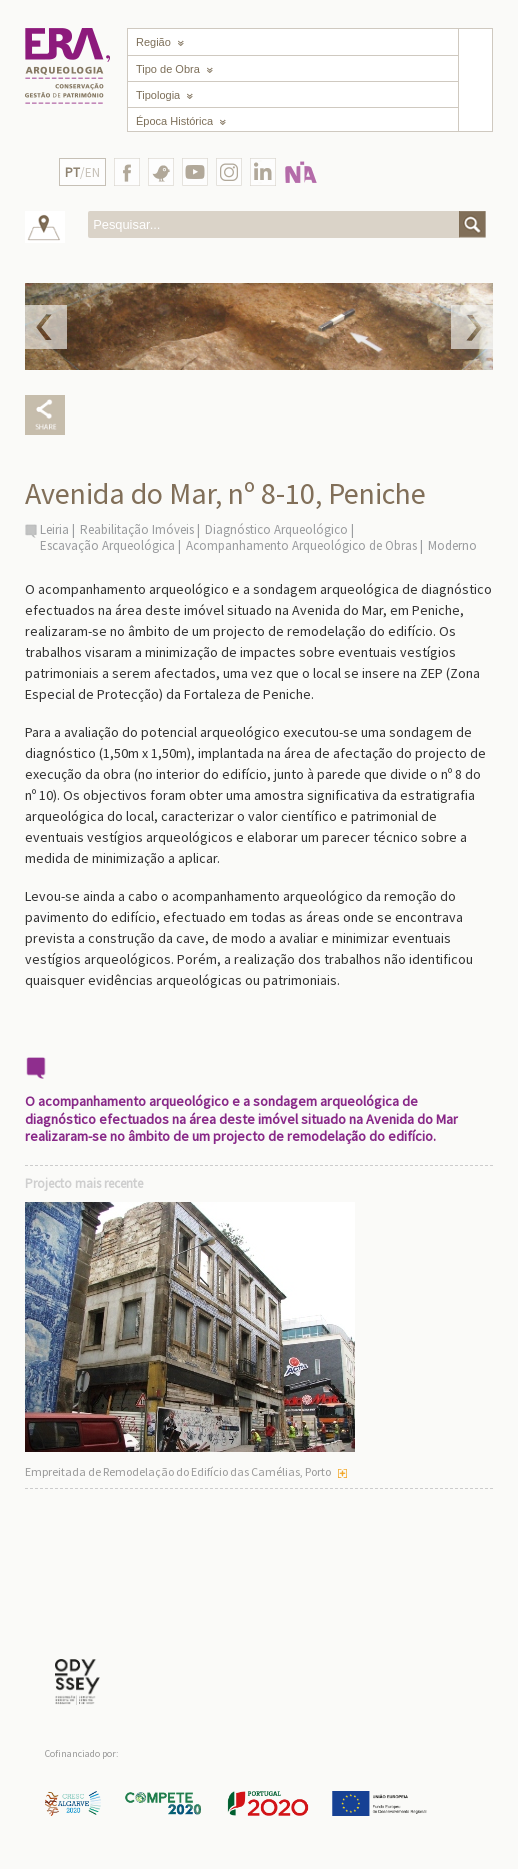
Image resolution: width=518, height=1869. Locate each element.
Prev (46, 327)
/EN (82, 172)
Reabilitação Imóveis (137, 529)
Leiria (54, 529)
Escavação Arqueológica (107, 545)
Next (472, 327)
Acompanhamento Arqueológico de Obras (301, 545)
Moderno (452, 545)
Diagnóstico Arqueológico (276, 529)
